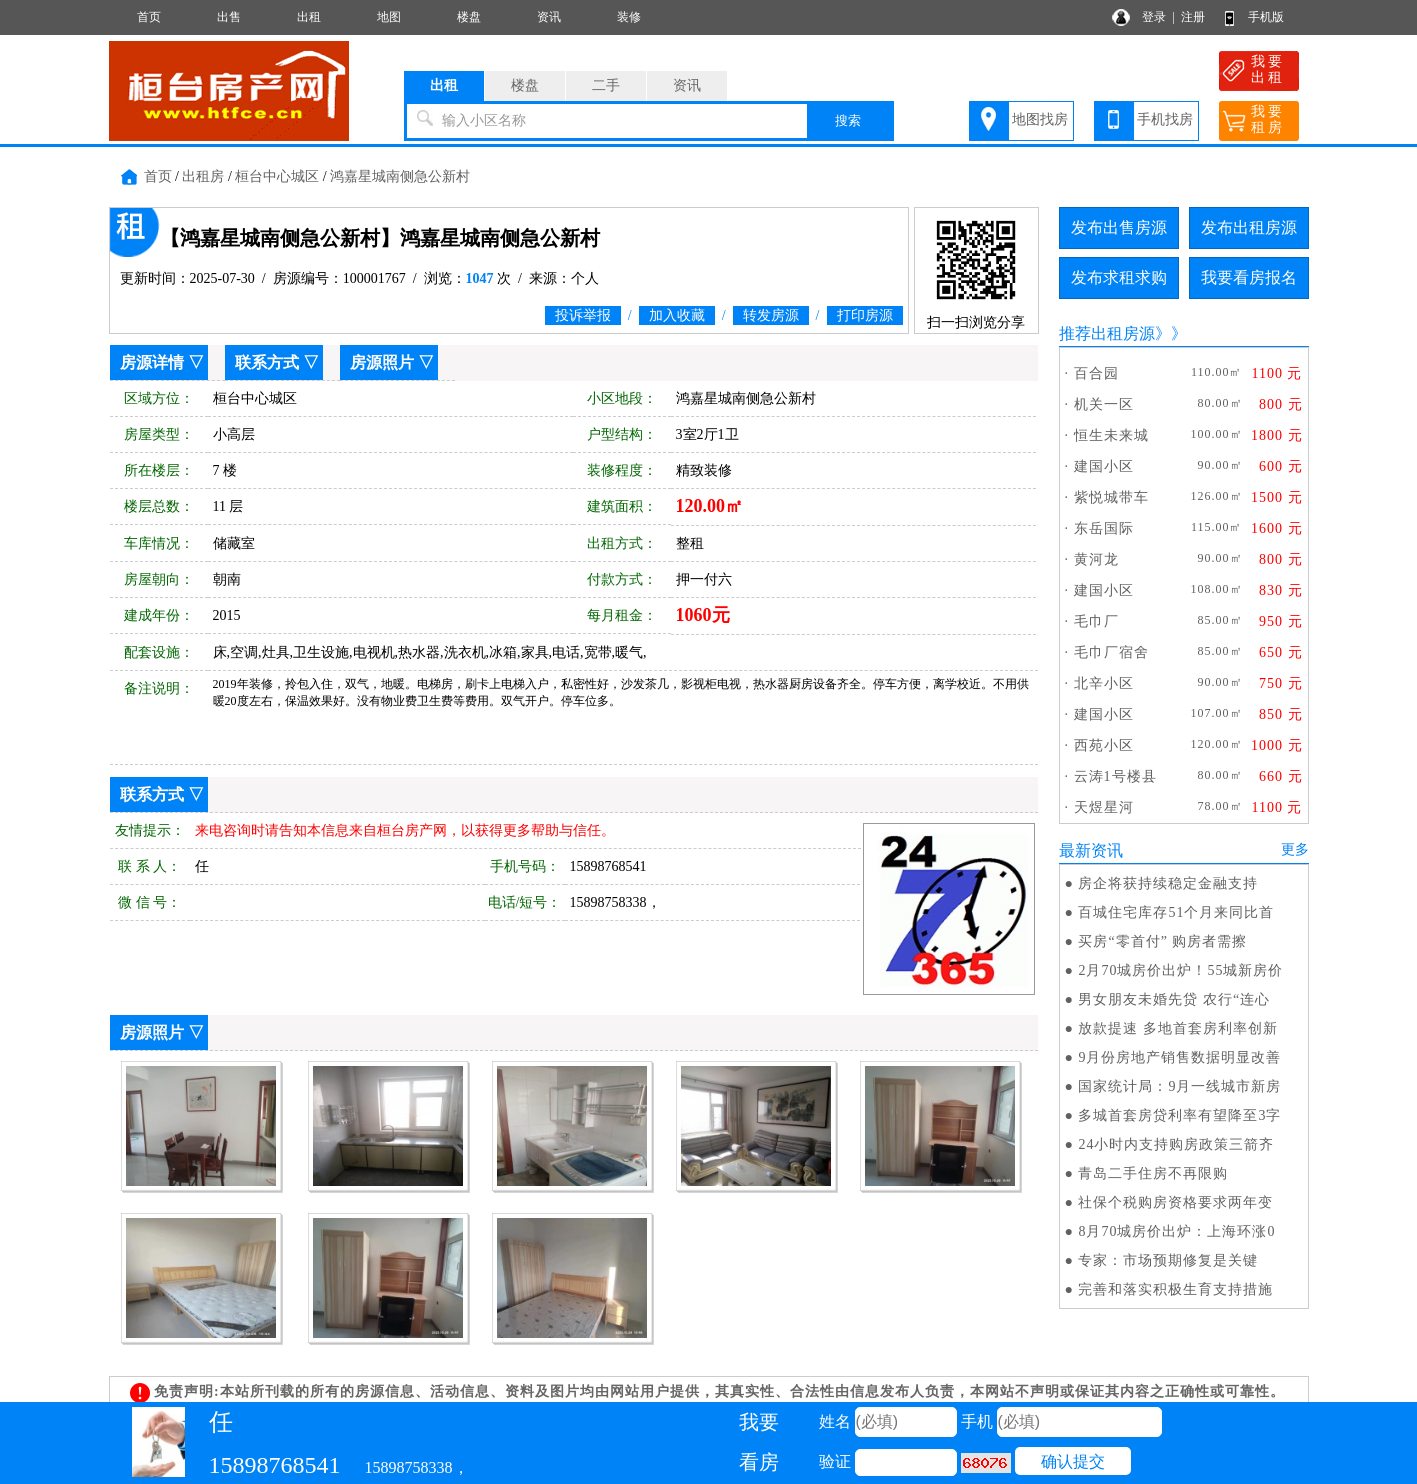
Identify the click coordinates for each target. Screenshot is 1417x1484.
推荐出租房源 (1107, 333)
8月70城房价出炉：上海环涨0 (1176, 1231)
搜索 (848, 120)
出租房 (203, 176)
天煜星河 (1104, 807)
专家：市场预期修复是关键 (1168, 1260)
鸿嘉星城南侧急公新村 (400, 176)
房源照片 (382, 362)
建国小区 (1104, 466)
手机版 (1266, 17)
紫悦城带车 (1111, 497)
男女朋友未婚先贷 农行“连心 (1174, 999)
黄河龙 (1096, 559)
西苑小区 (1104, 745)
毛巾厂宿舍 (1111, 652)
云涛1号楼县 (1115, 776)
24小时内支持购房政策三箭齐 (1176, 1144)
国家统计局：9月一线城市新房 (1179, 1086)
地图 (389, 17)
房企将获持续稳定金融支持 (1168, 883)
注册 (1193, 17)
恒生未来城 (1111, 435)
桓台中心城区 (277, 176)
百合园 (1096, 373)
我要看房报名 (1249, 277)
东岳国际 (1104, 528)
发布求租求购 (1119, 277)
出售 (229, 17)
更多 (1295, 849)
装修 (629, 17)
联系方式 (267, 362)
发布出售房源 (1119, 227)
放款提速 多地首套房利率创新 (1178, 1028)
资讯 (549, 17)
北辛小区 (1104, 683)
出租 (309, 17)
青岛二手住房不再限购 (1153, 1173)
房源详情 (152, 362)
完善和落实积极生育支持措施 (1175, 1289)
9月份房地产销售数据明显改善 (1179, 1057)
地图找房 (1040, 119)
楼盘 (469, 17)
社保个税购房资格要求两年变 (1175, 1202)
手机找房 (1165, 119)
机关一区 (1104, 404)
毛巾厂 (1096, 621)
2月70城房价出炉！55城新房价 (1180, 970)
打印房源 (865, 315)
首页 (149, 17)
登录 (1154, 17)
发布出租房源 (1249, 227)
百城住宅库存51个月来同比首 (1176, 912)
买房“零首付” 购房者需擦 (1162, 941)
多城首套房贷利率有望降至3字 (1179, 1115)
